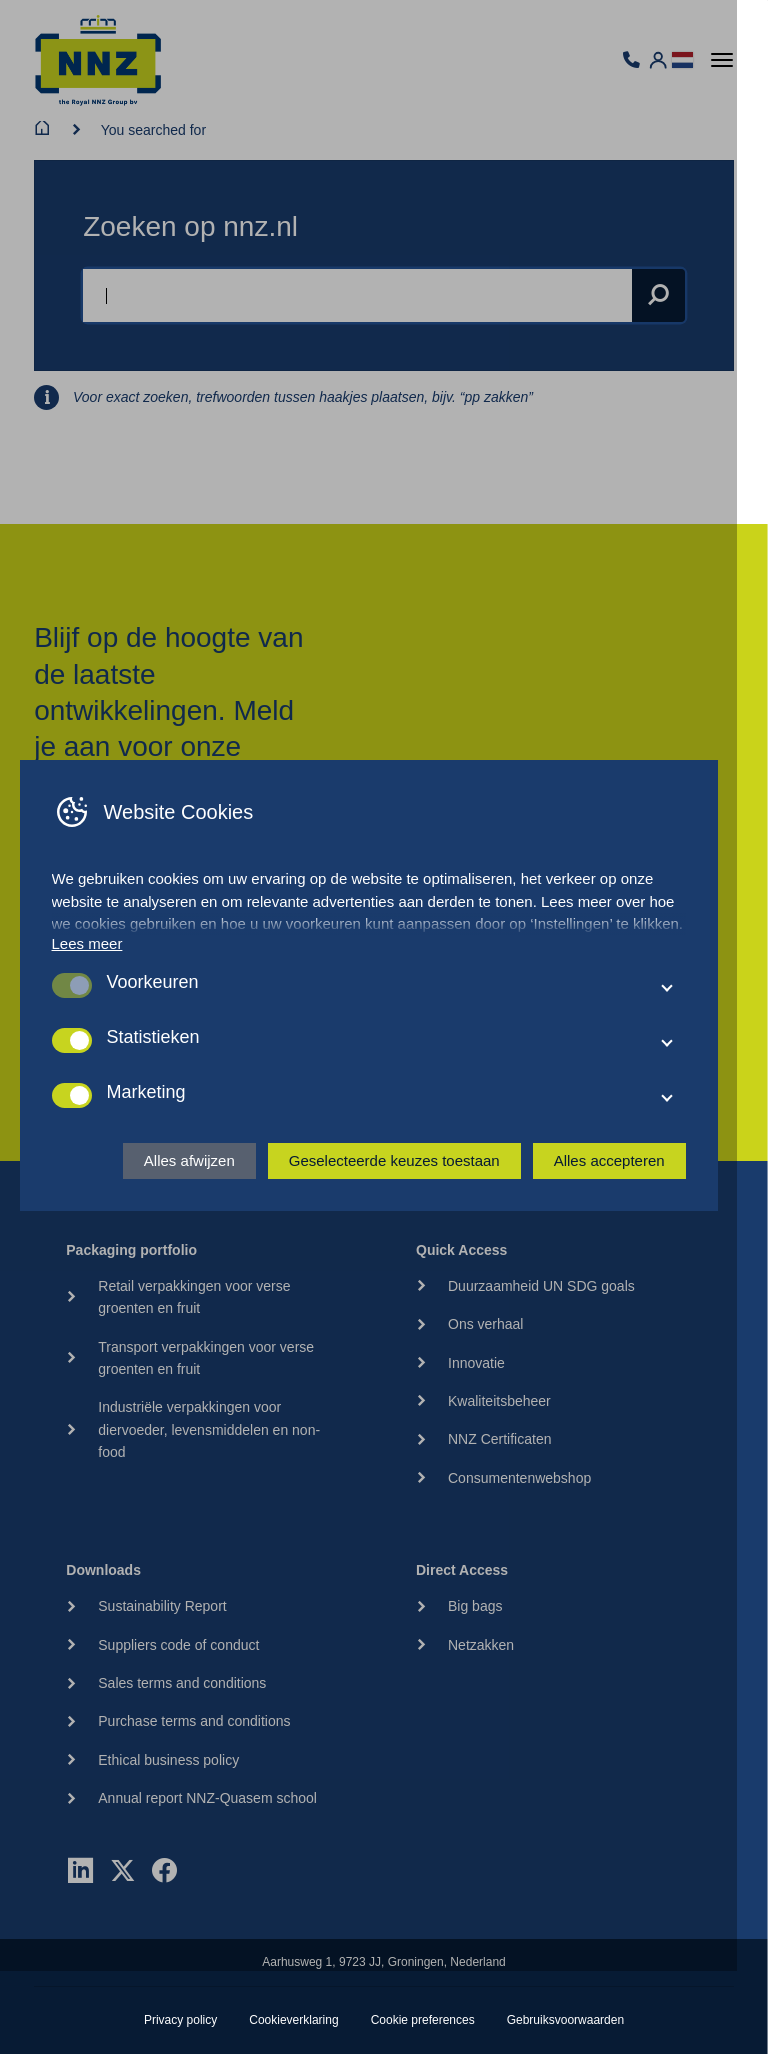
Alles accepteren (639, 1202)
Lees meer (87, 985)
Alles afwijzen (219, 1202)
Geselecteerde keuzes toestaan (424, 1202)
